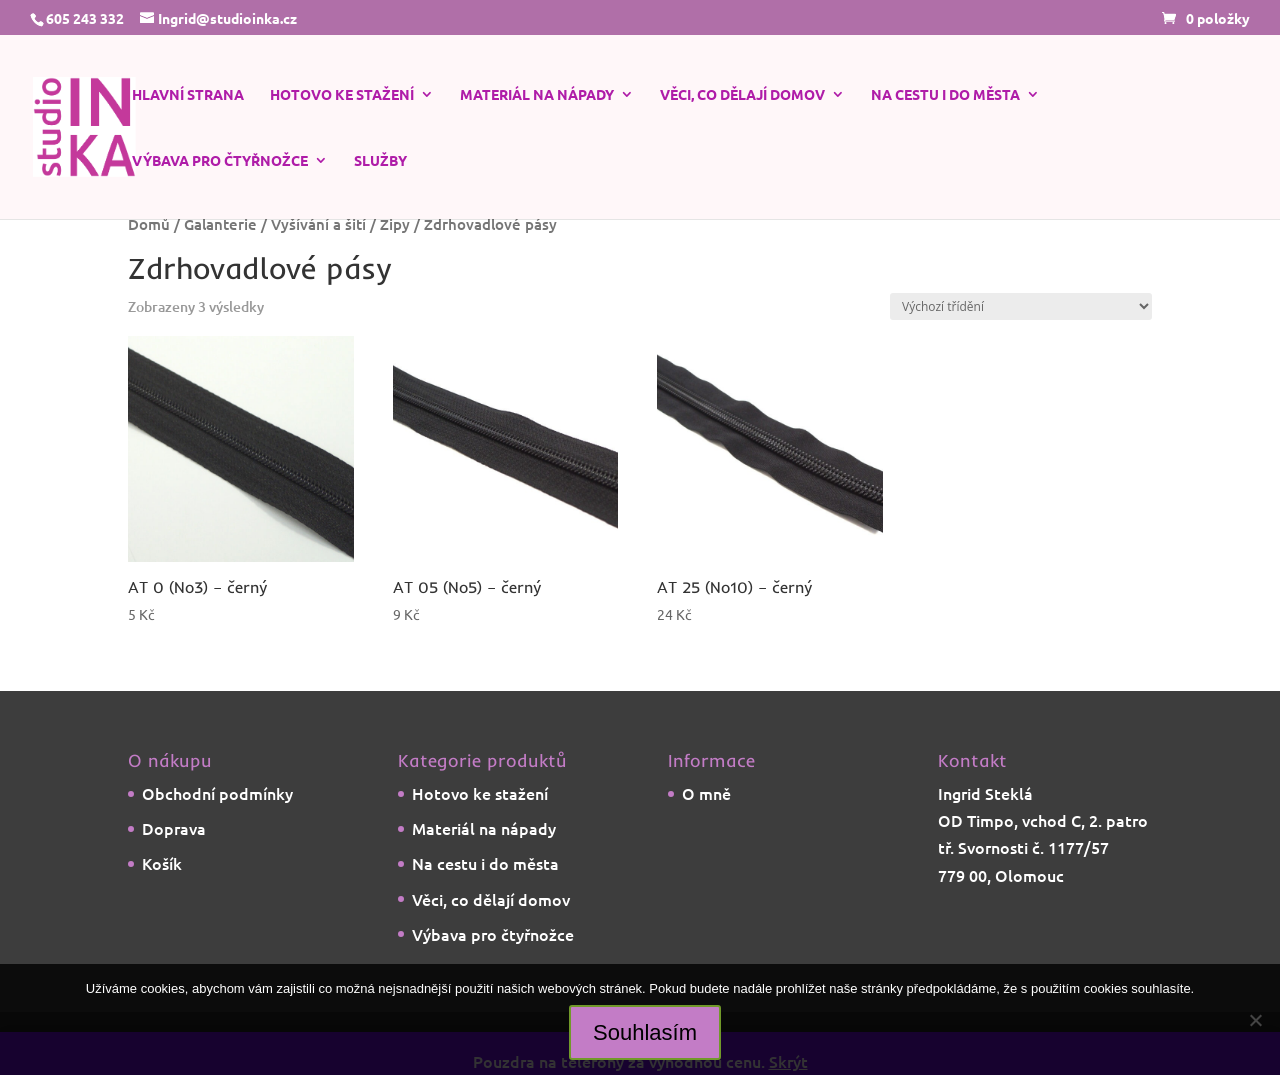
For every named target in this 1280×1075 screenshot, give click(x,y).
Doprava (174, 828)
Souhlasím (645, 1032)
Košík (162, 863)
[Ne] (1255, 1020)
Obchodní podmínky (217, 793)
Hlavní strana (188, 95)
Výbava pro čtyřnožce (220, 161)
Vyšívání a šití (318, 224)
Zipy (395, 224)
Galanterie (220, 224)
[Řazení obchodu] (1021, 306)
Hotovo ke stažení (342, 95)
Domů (149, 224)
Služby (380, 161)
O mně (706, 793)
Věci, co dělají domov (742, 95)
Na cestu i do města (945, 95)
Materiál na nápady (537, 95)
